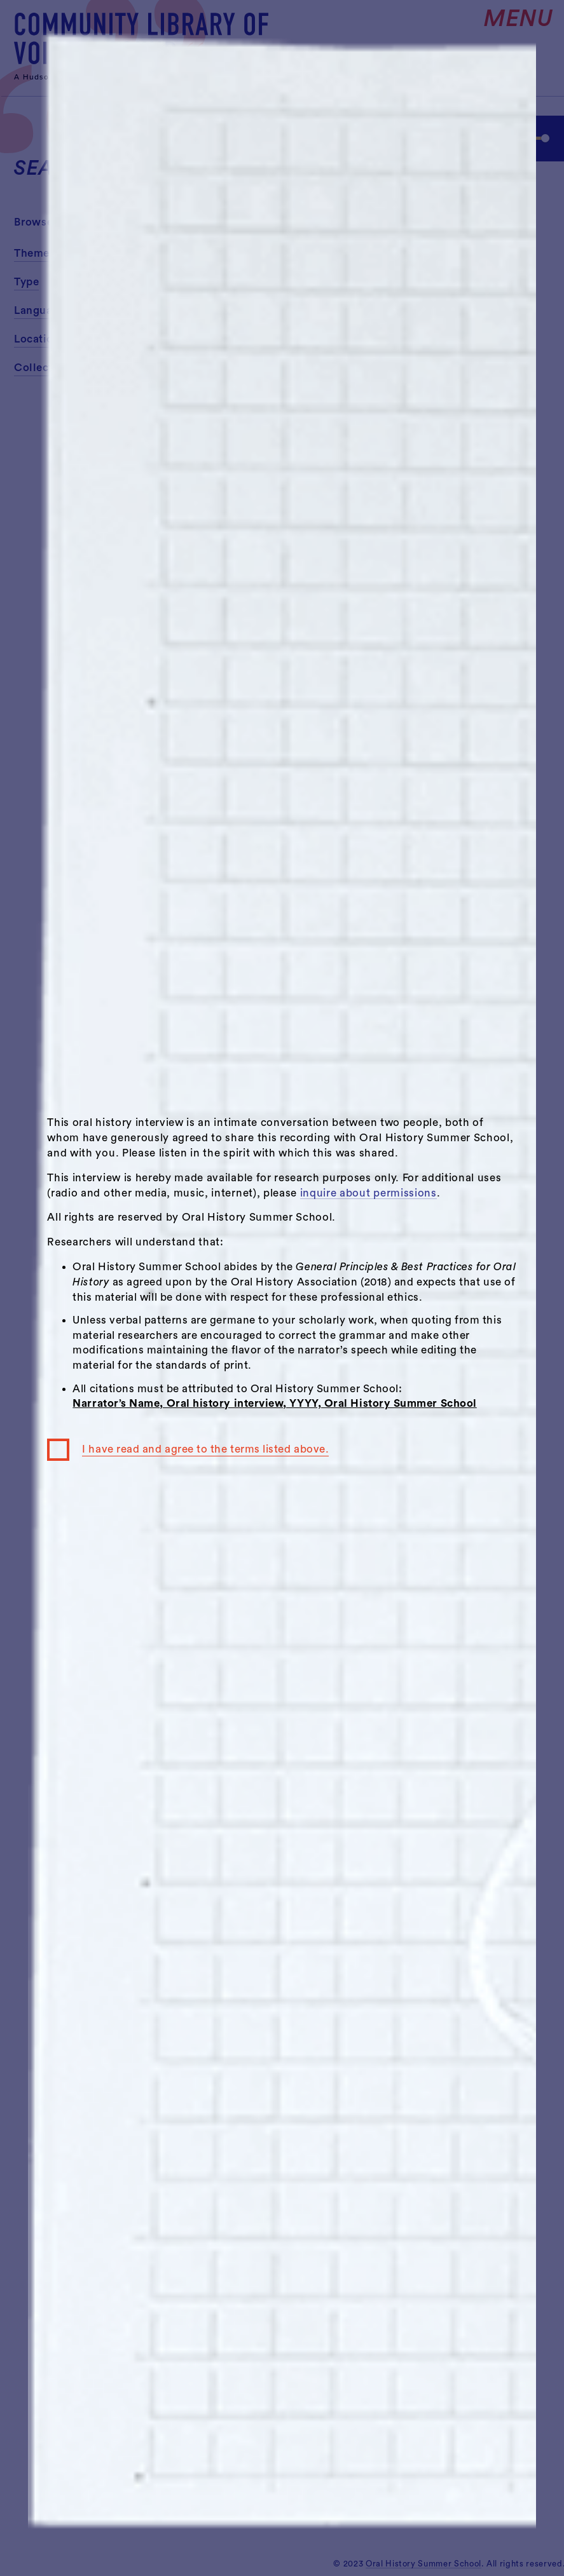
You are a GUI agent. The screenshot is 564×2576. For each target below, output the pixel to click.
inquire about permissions (368, 1193)
